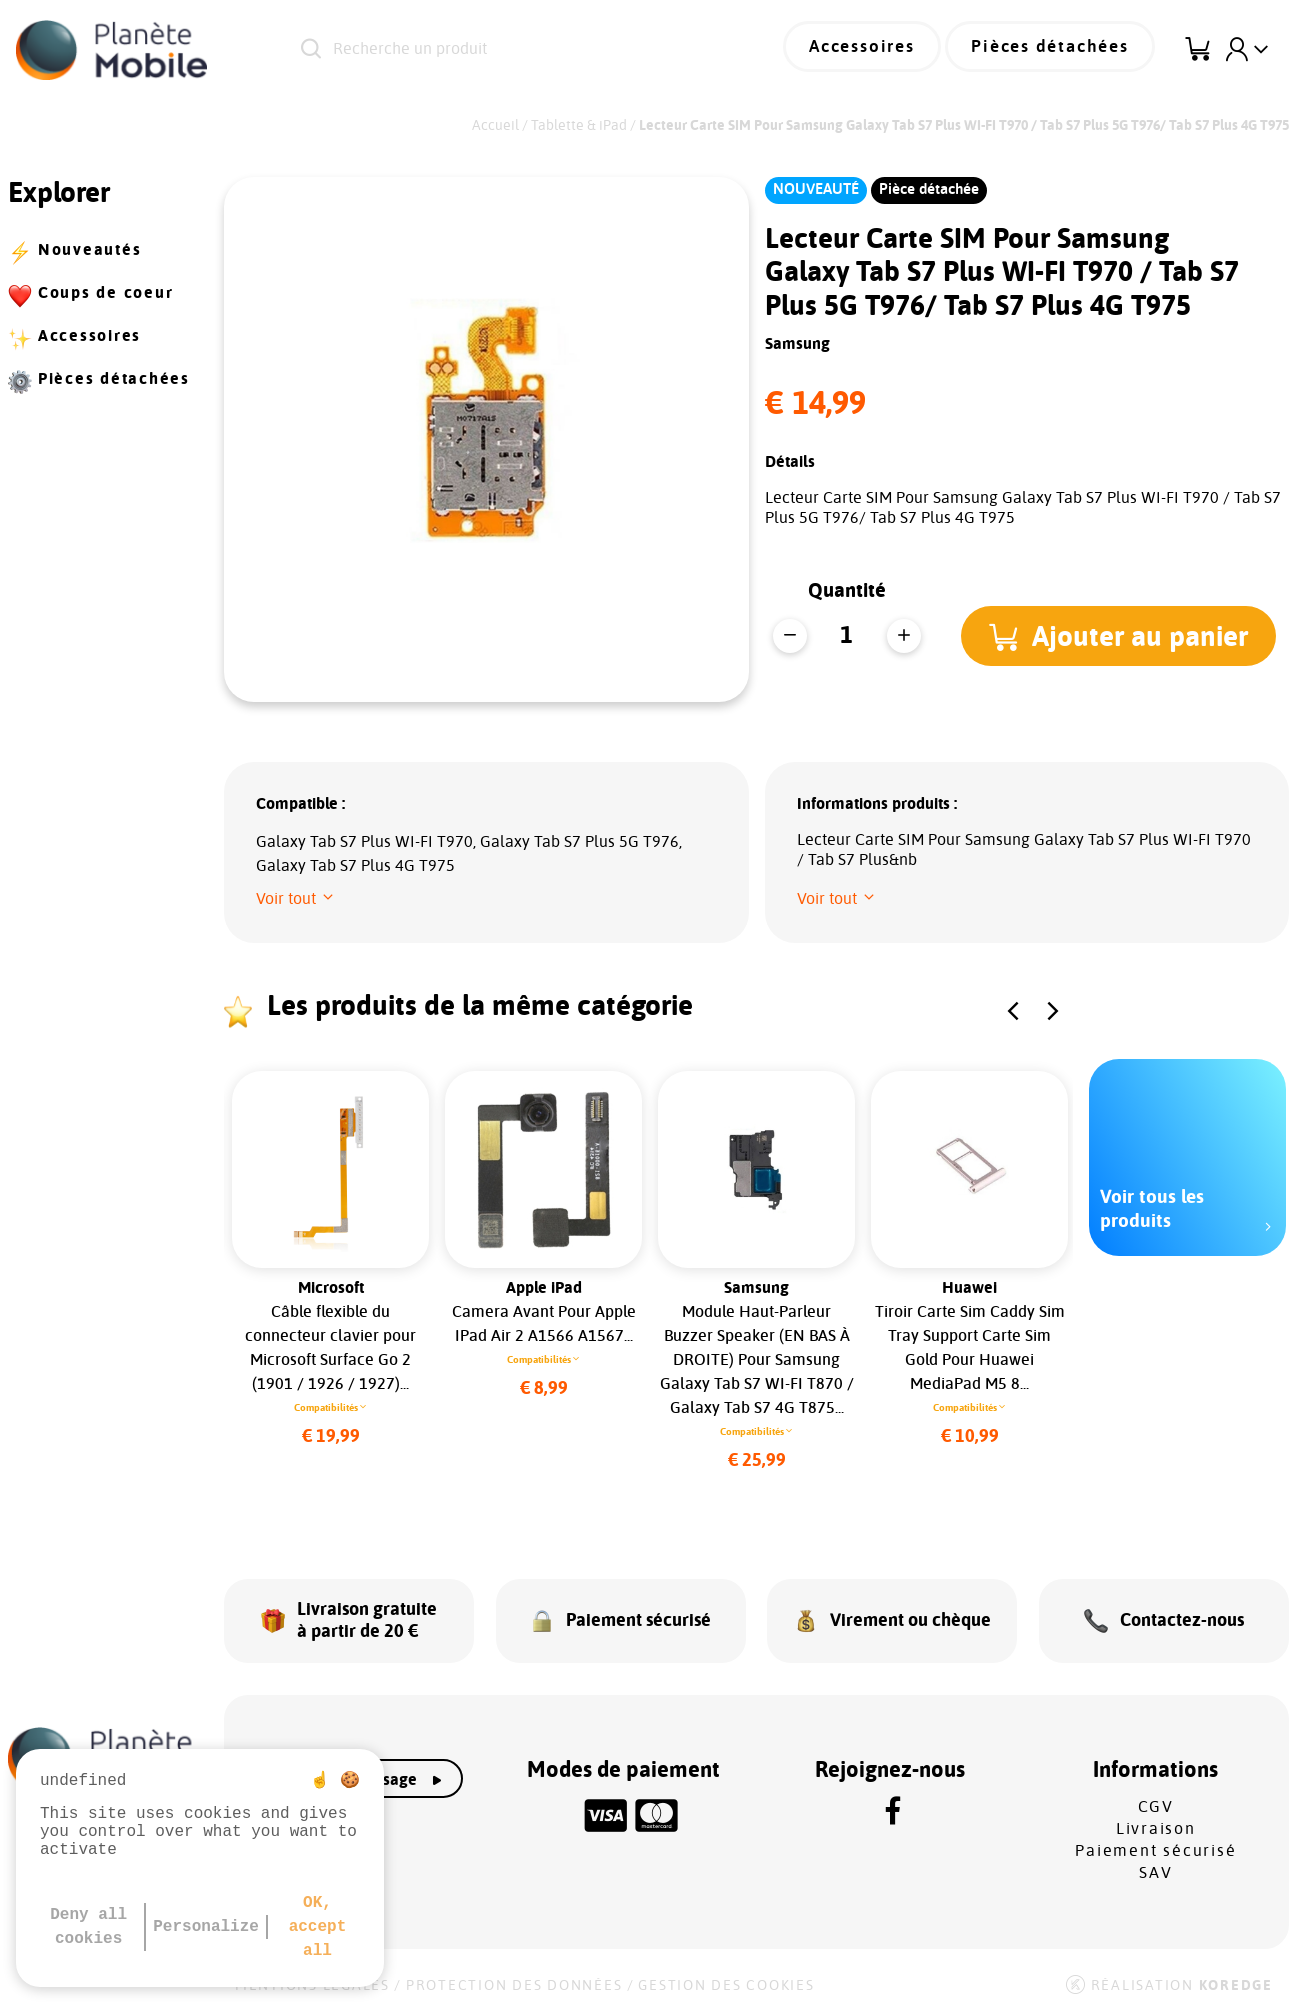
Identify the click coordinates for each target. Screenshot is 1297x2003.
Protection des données (514, 1974)
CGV (1156, 1795)
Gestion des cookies (726, 1974)
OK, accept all (318, 1927)
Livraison (1156, 1817)
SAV (1155, 1861)
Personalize (206, 1927)
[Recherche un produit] (522, 50)
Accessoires (883, 50)
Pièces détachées (1058, 50)
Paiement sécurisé (1155, 1839)
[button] (1122, 636)
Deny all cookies (88, 1927)
